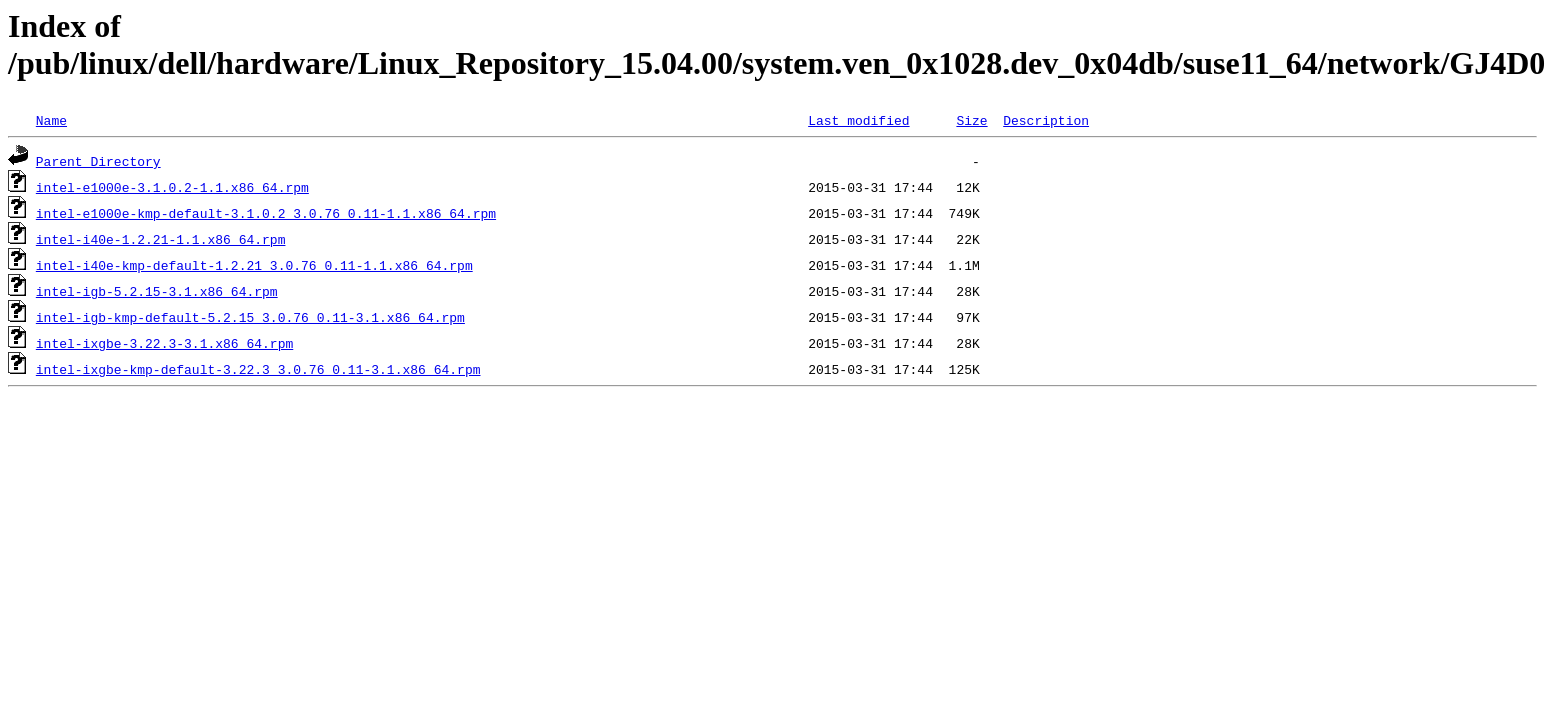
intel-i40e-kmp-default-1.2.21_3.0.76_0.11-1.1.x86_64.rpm (254, 265)
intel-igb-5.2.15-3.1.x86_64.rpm (157, 291)
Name (51, 120)
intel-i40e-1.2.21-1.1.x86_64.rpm (161, 239)
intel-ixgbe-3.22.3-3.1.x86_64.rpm (164, 343)
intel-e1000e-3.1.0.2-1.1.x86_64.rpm (172, 187)
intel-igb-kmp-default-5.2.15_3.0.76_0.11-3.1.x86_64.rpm (250, 317)
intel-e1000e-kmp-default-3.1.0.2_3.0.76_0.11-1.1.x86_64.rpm (266, 213)
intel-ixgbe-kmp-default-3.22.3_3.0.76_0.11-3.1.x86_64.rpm (258, 369)
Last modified (858, 120)
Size (971, 120)
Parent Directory (98, 161)
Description (1046, 120)
